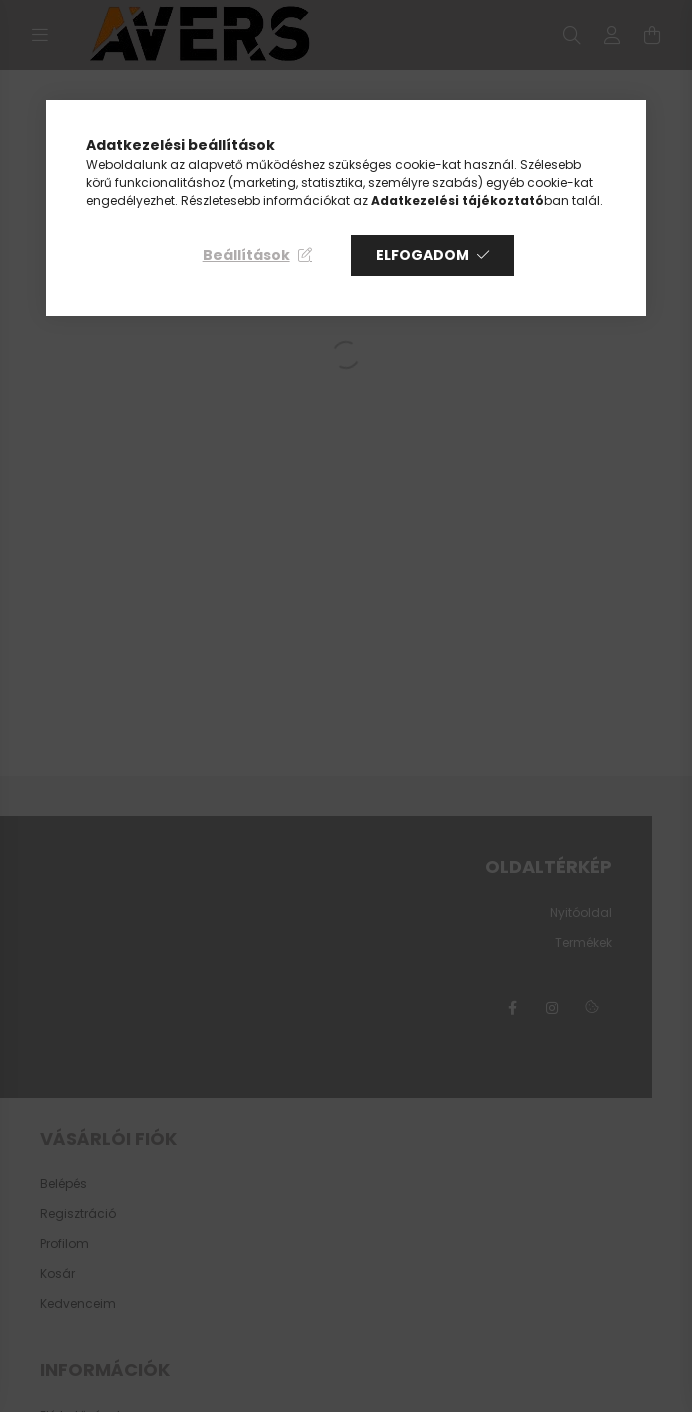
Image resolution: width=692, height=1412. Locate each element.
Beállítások (246, 255)
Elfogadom (422, 255)
